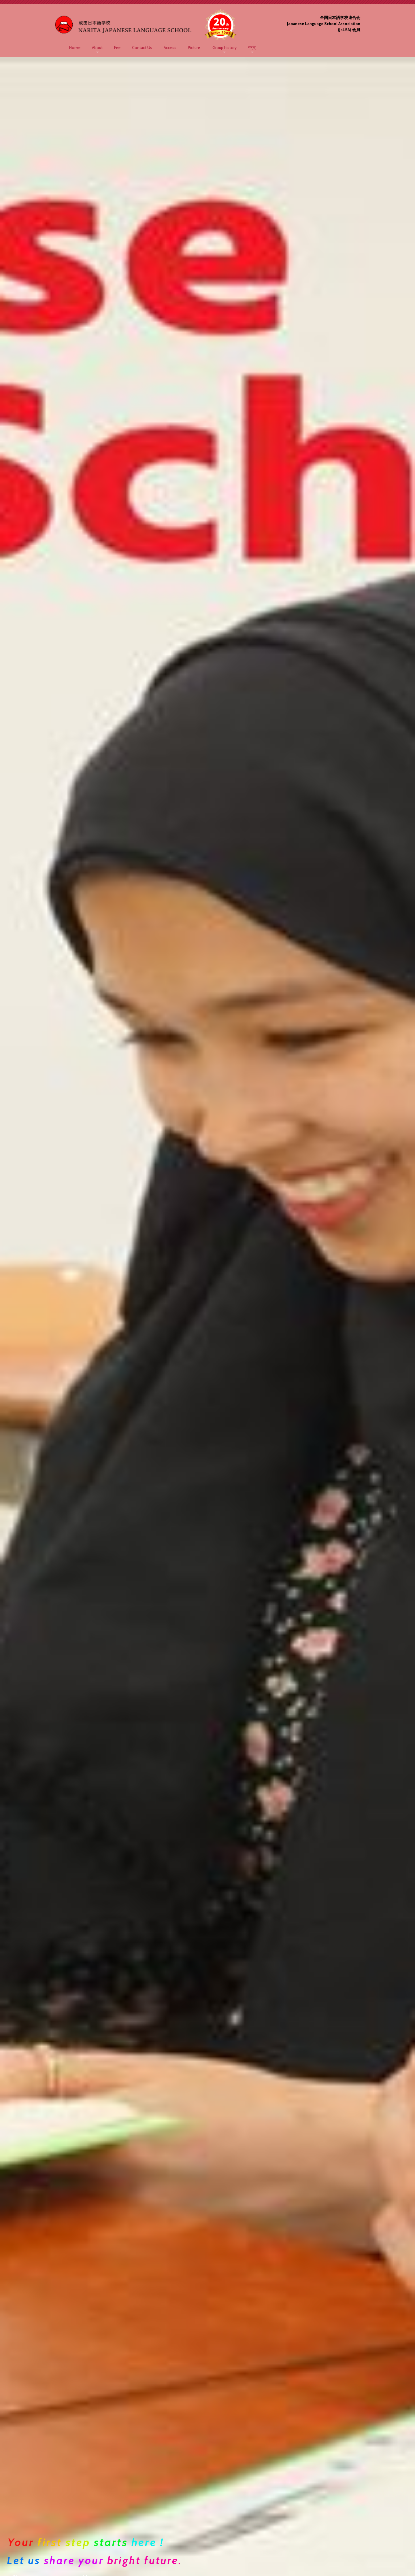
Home (74, 47)
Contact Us (142, 47)
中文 (252, 47)
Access (170, 47)
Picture (194, 47)
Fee (117, 47)
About (97, 47)
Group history (224, 47)
